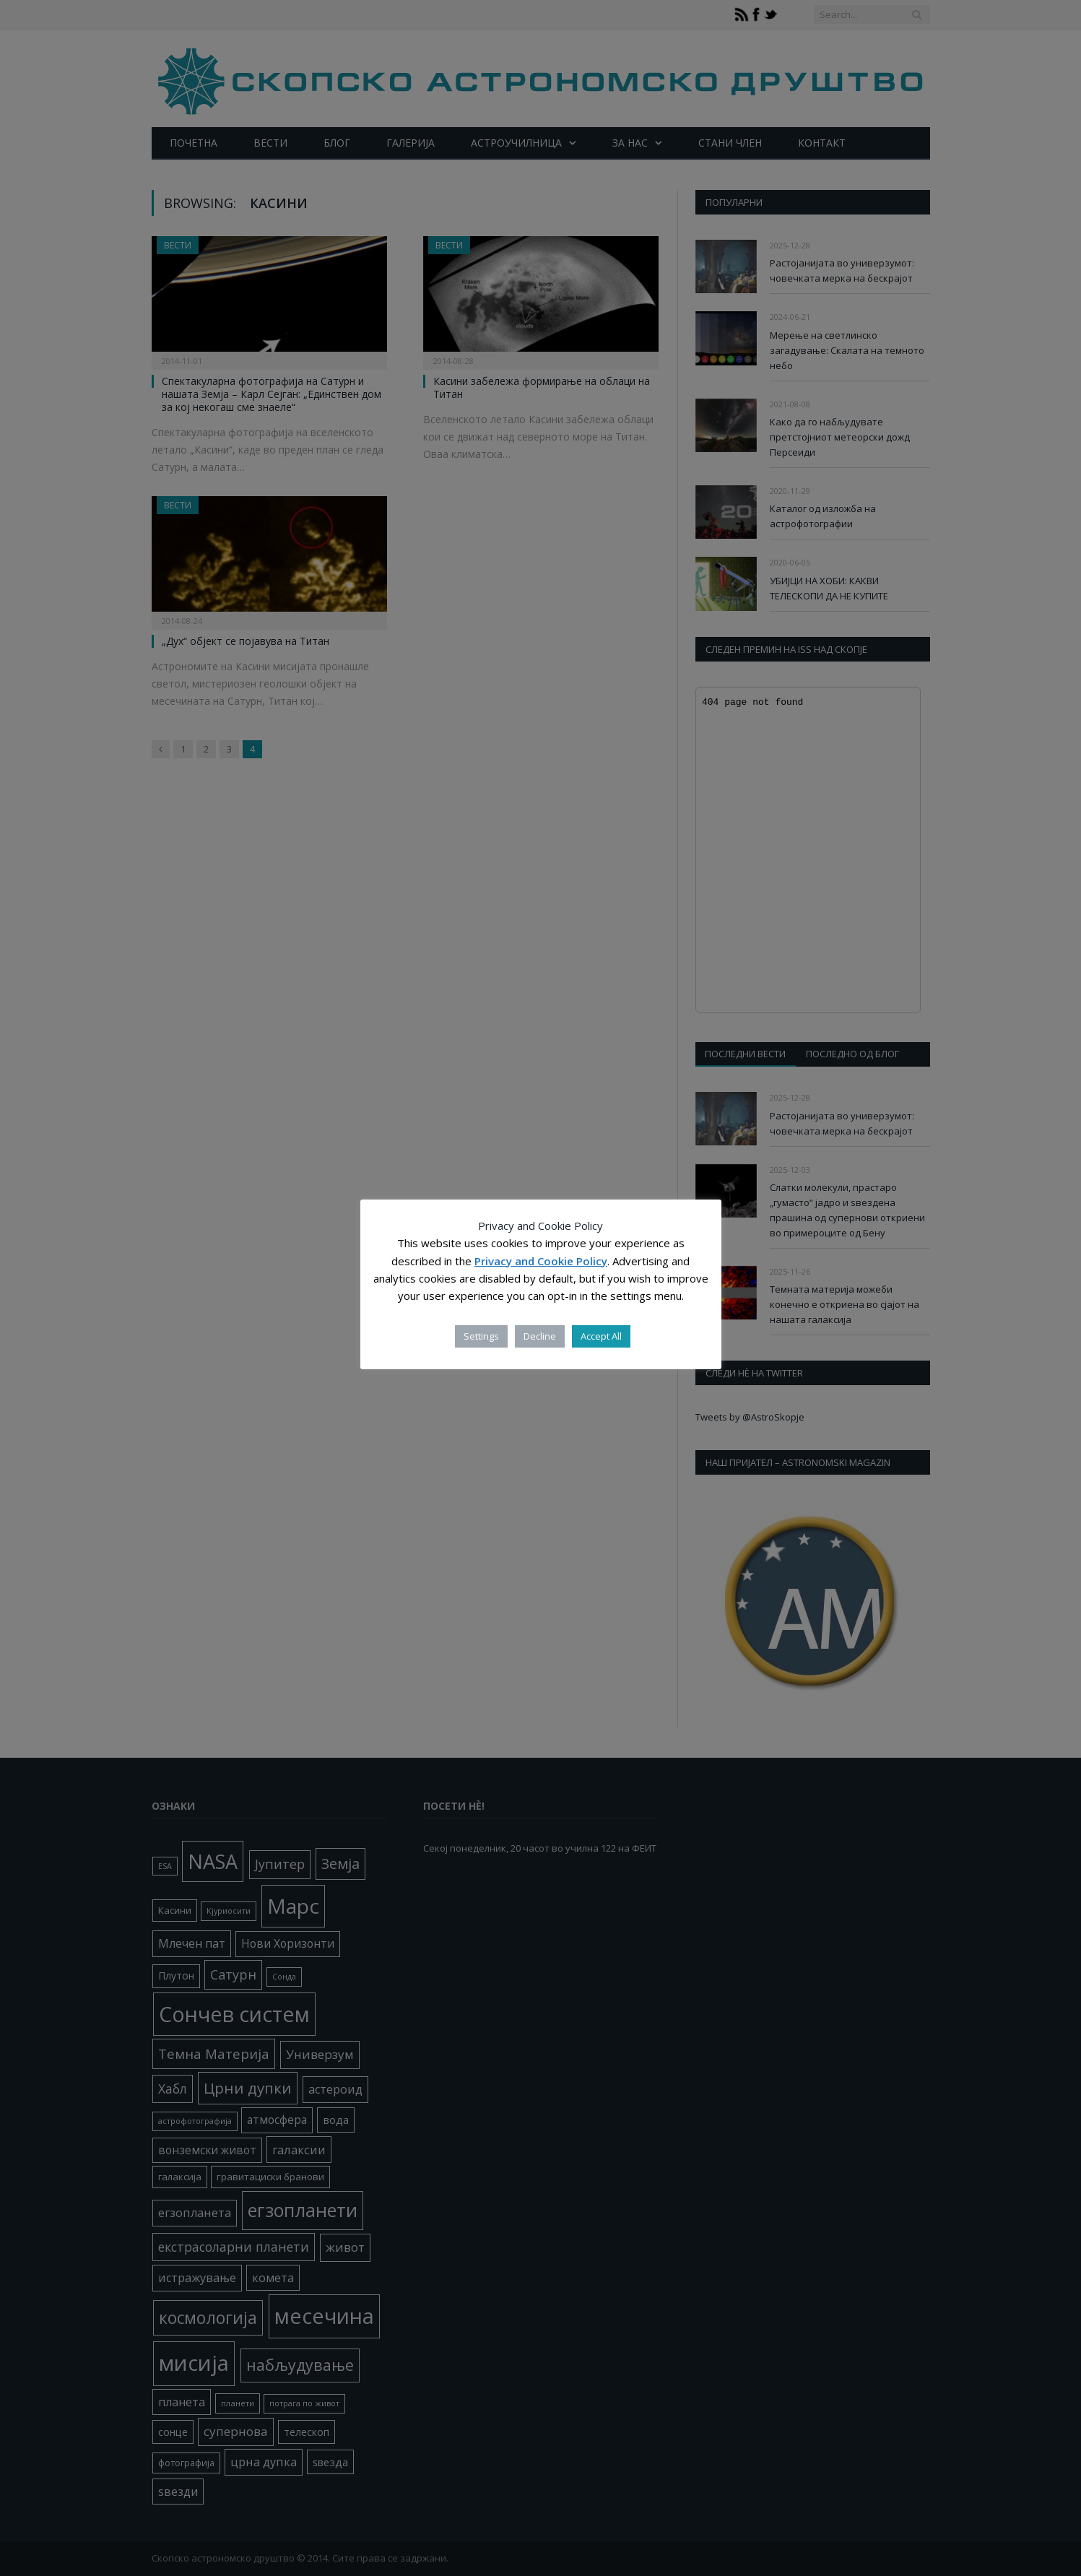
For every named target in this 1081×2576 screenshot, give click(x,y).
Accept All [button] (601, 1336)
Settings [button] (481, 1336)
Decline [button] (540, 1336)
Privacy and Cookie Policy (540, 1261)
